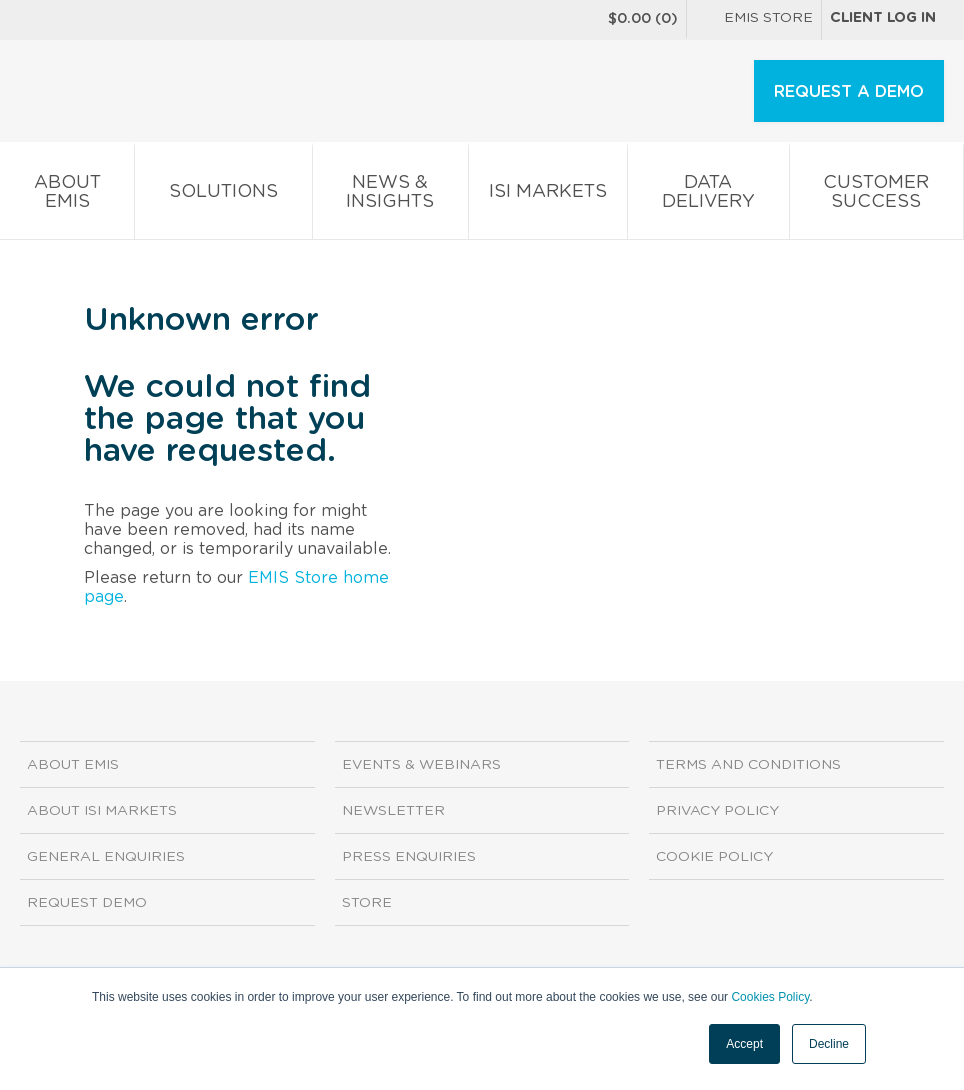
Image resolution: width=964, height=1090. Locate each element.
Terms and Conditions (748, 765)
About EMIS (67, 196)
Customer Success (876, 196)
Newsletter (393, 811)
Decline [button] (829, 1044)
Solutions (223, 195)
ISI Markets (548, 195)
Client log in (883, 18)
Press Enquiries (409, 857)
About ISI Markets (102, 811)
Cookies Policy (770, 997)
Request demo (87, 903)
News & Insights (390, 196)
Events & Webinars (421, 765)
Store (367, 903)
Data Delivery (708, 196)
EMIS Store (754, 20)
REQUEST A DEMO (849, 92)
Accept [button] (744, 1044)
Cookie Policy (714, 857)
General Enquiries (106, 857)
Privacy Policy (717, 811)
